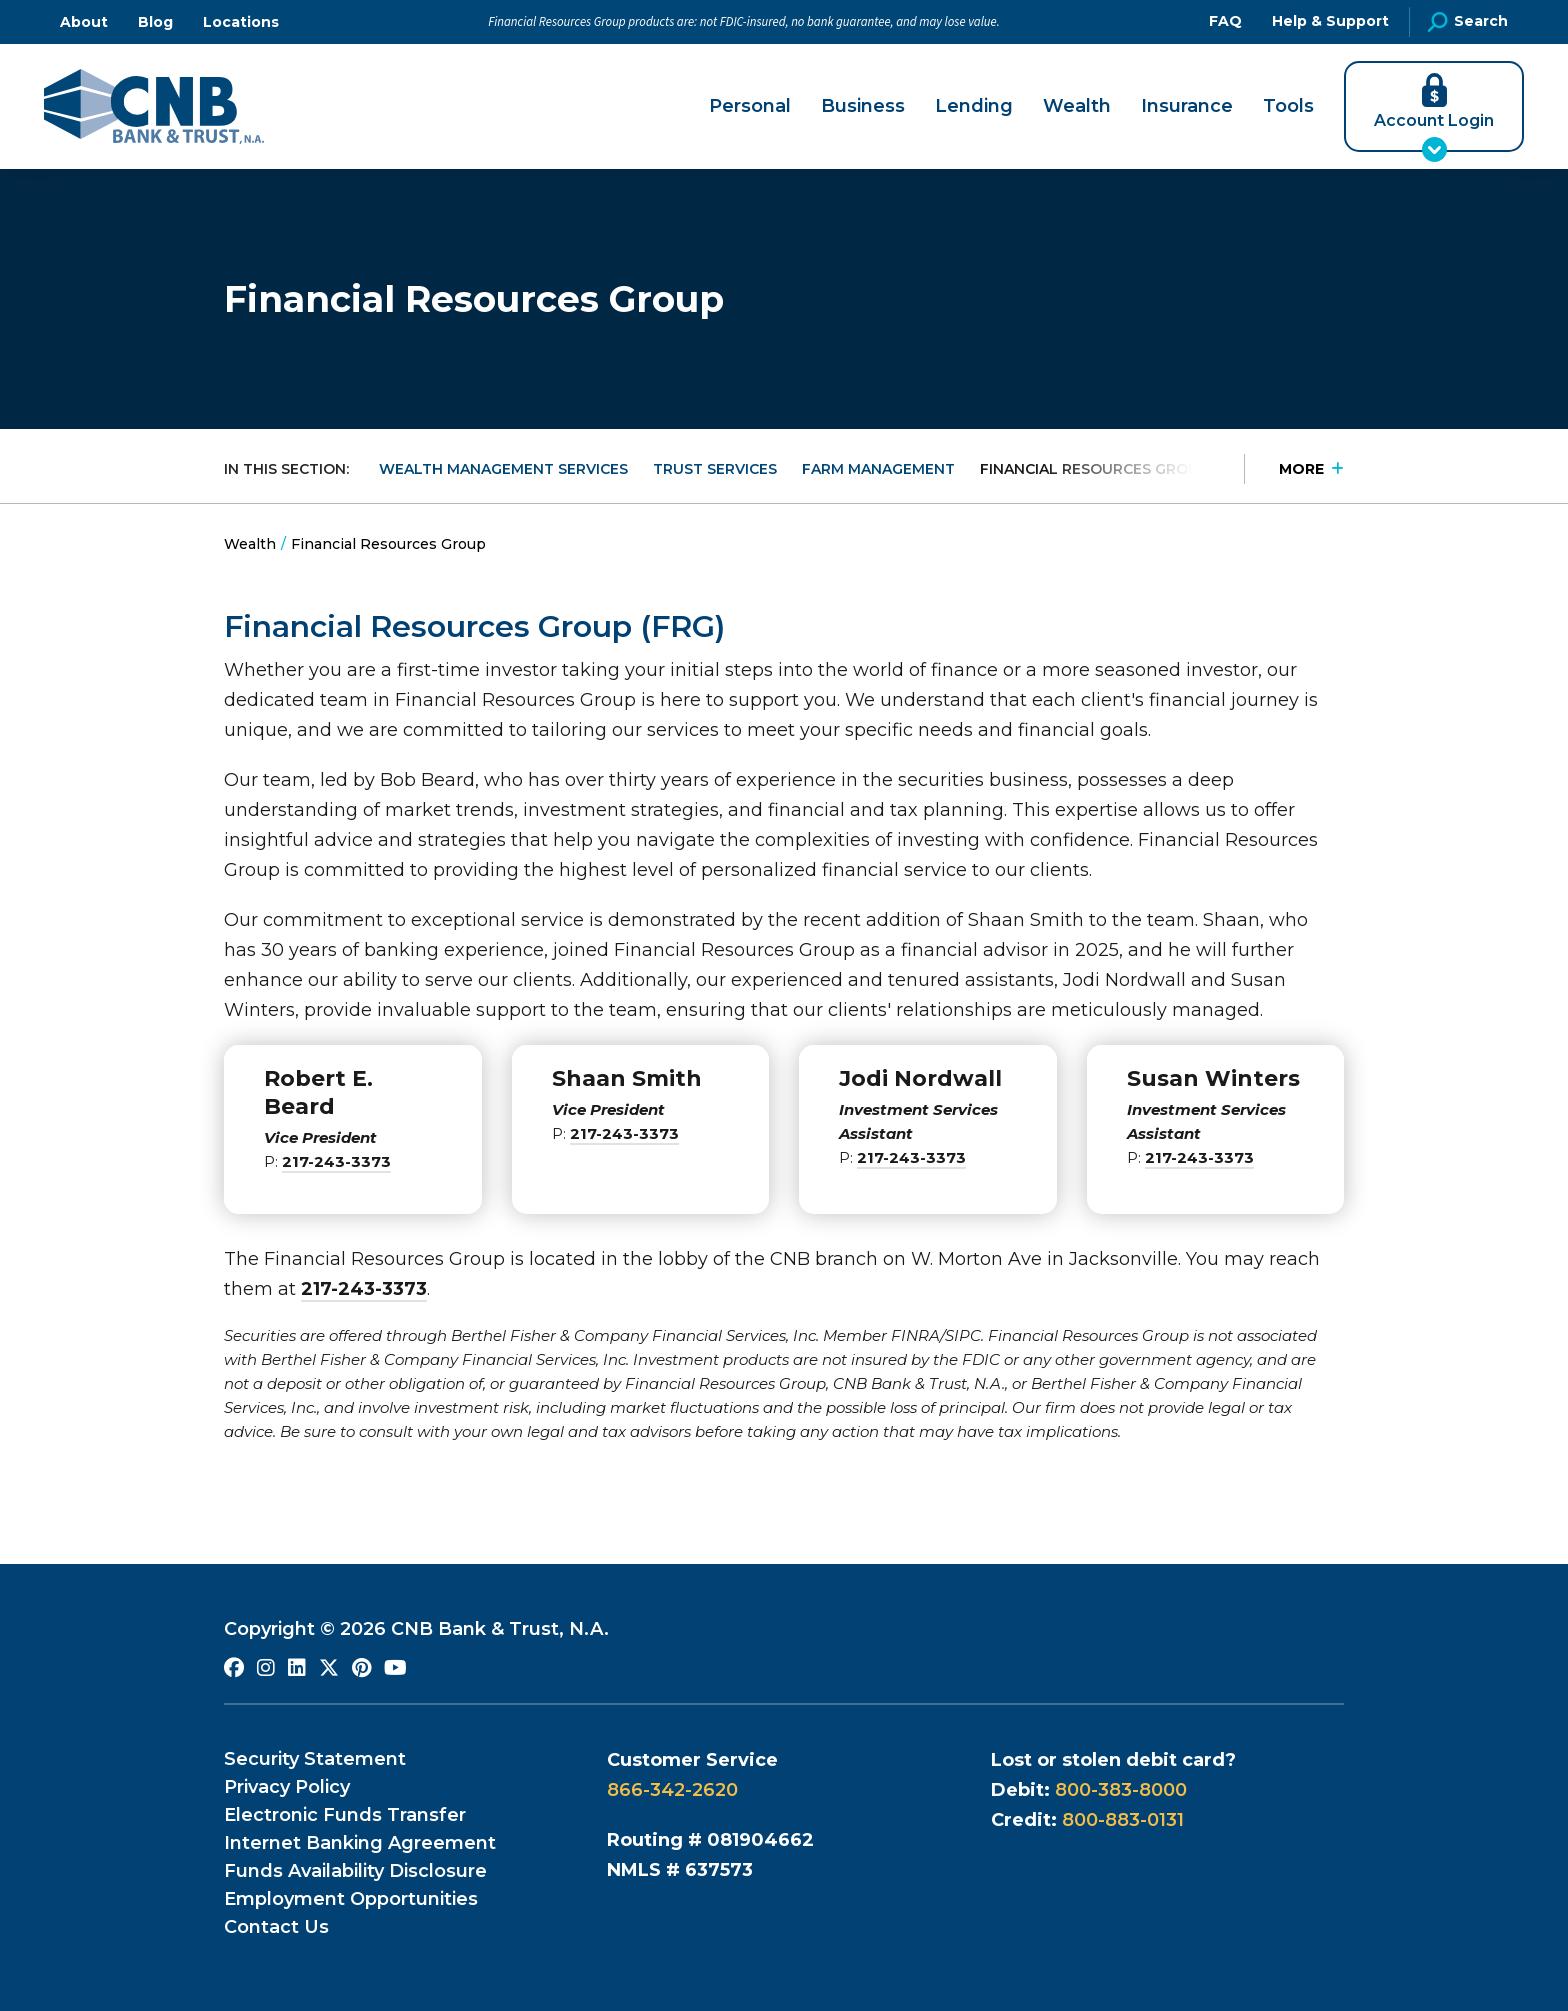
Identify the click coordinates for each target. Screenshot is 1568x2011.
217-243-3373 (336, 1161)
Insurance (1187, 106)
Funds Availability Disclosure (355, 1871)
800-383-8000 (1121, 1790)
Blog (155, 22)
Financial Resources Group (1094, 469)
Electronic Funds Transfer (345, 1815)
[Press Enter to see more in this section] (1294, 469)
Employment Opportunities (351, 1899)
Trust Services (715, 469)
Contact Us (276, 1927)
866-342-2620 (672, 1790)
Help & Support (1330, 21)
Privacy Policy (287, 1787)
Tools (1288, 106)
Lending (974, 106)
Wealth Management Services (503, 469)
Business (863, 106)
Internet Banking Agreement (360, 1843)
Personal (750, 106)
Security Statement (315, 1759)
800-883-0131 (1123, 1820)
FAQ (1225, 21)
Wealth (1077, 106)
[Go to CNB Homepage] (154, 106)
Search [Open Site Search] (1467, 22)
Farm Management (878, 469)
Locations (241, 22)
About (84, 22)
